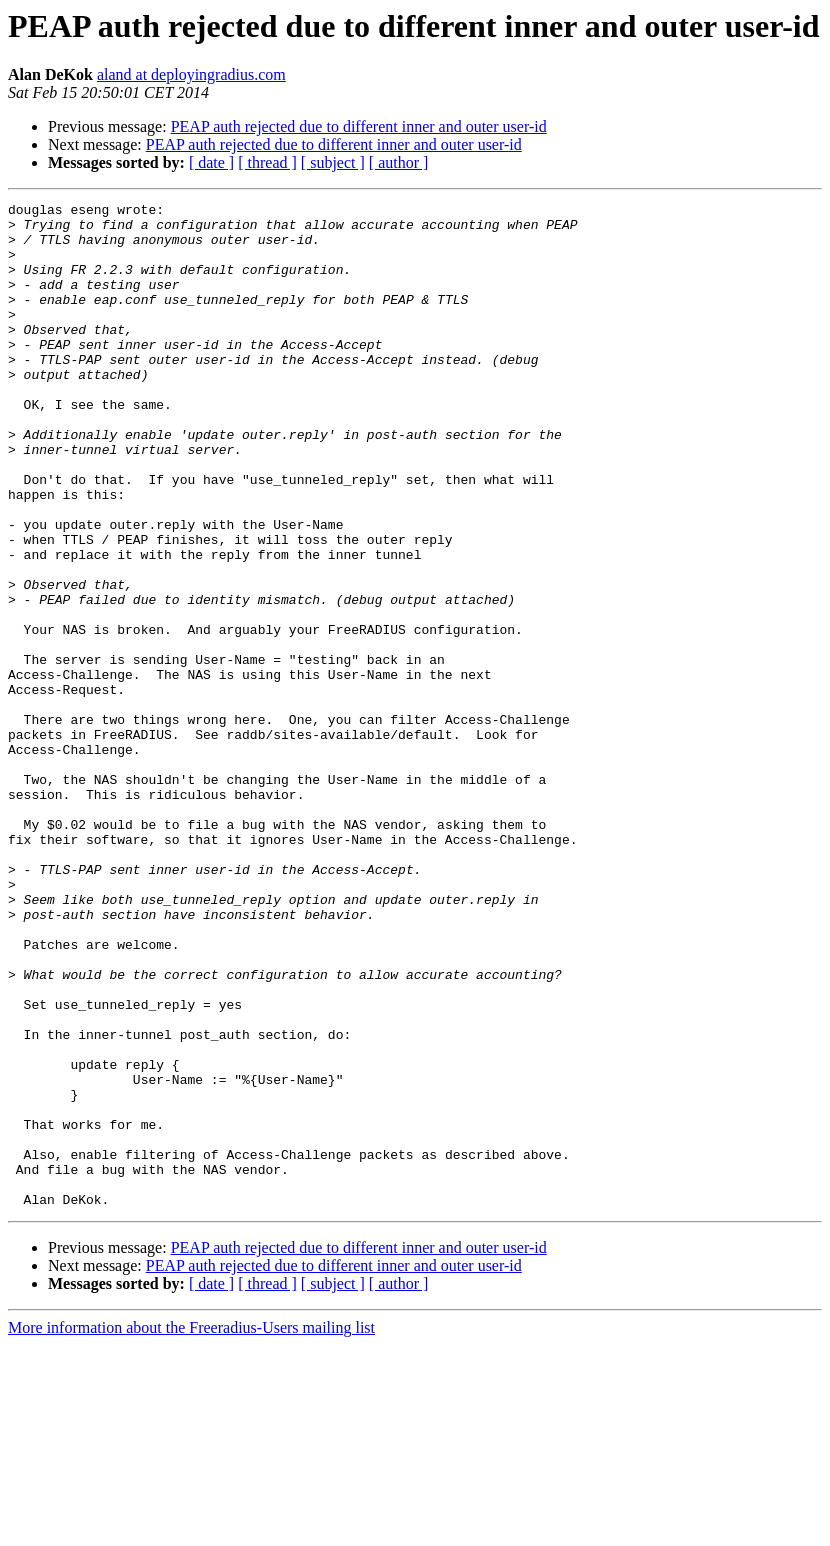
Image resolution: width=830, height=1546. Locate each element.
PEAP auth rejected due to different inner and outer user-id (359, 126)
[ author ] (399, 162)
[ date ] (211, 162)
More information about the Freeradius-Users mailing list (191, 1528)
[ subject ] (333, 162)
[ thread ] (267, 162)
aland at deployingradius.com (191, 74)
